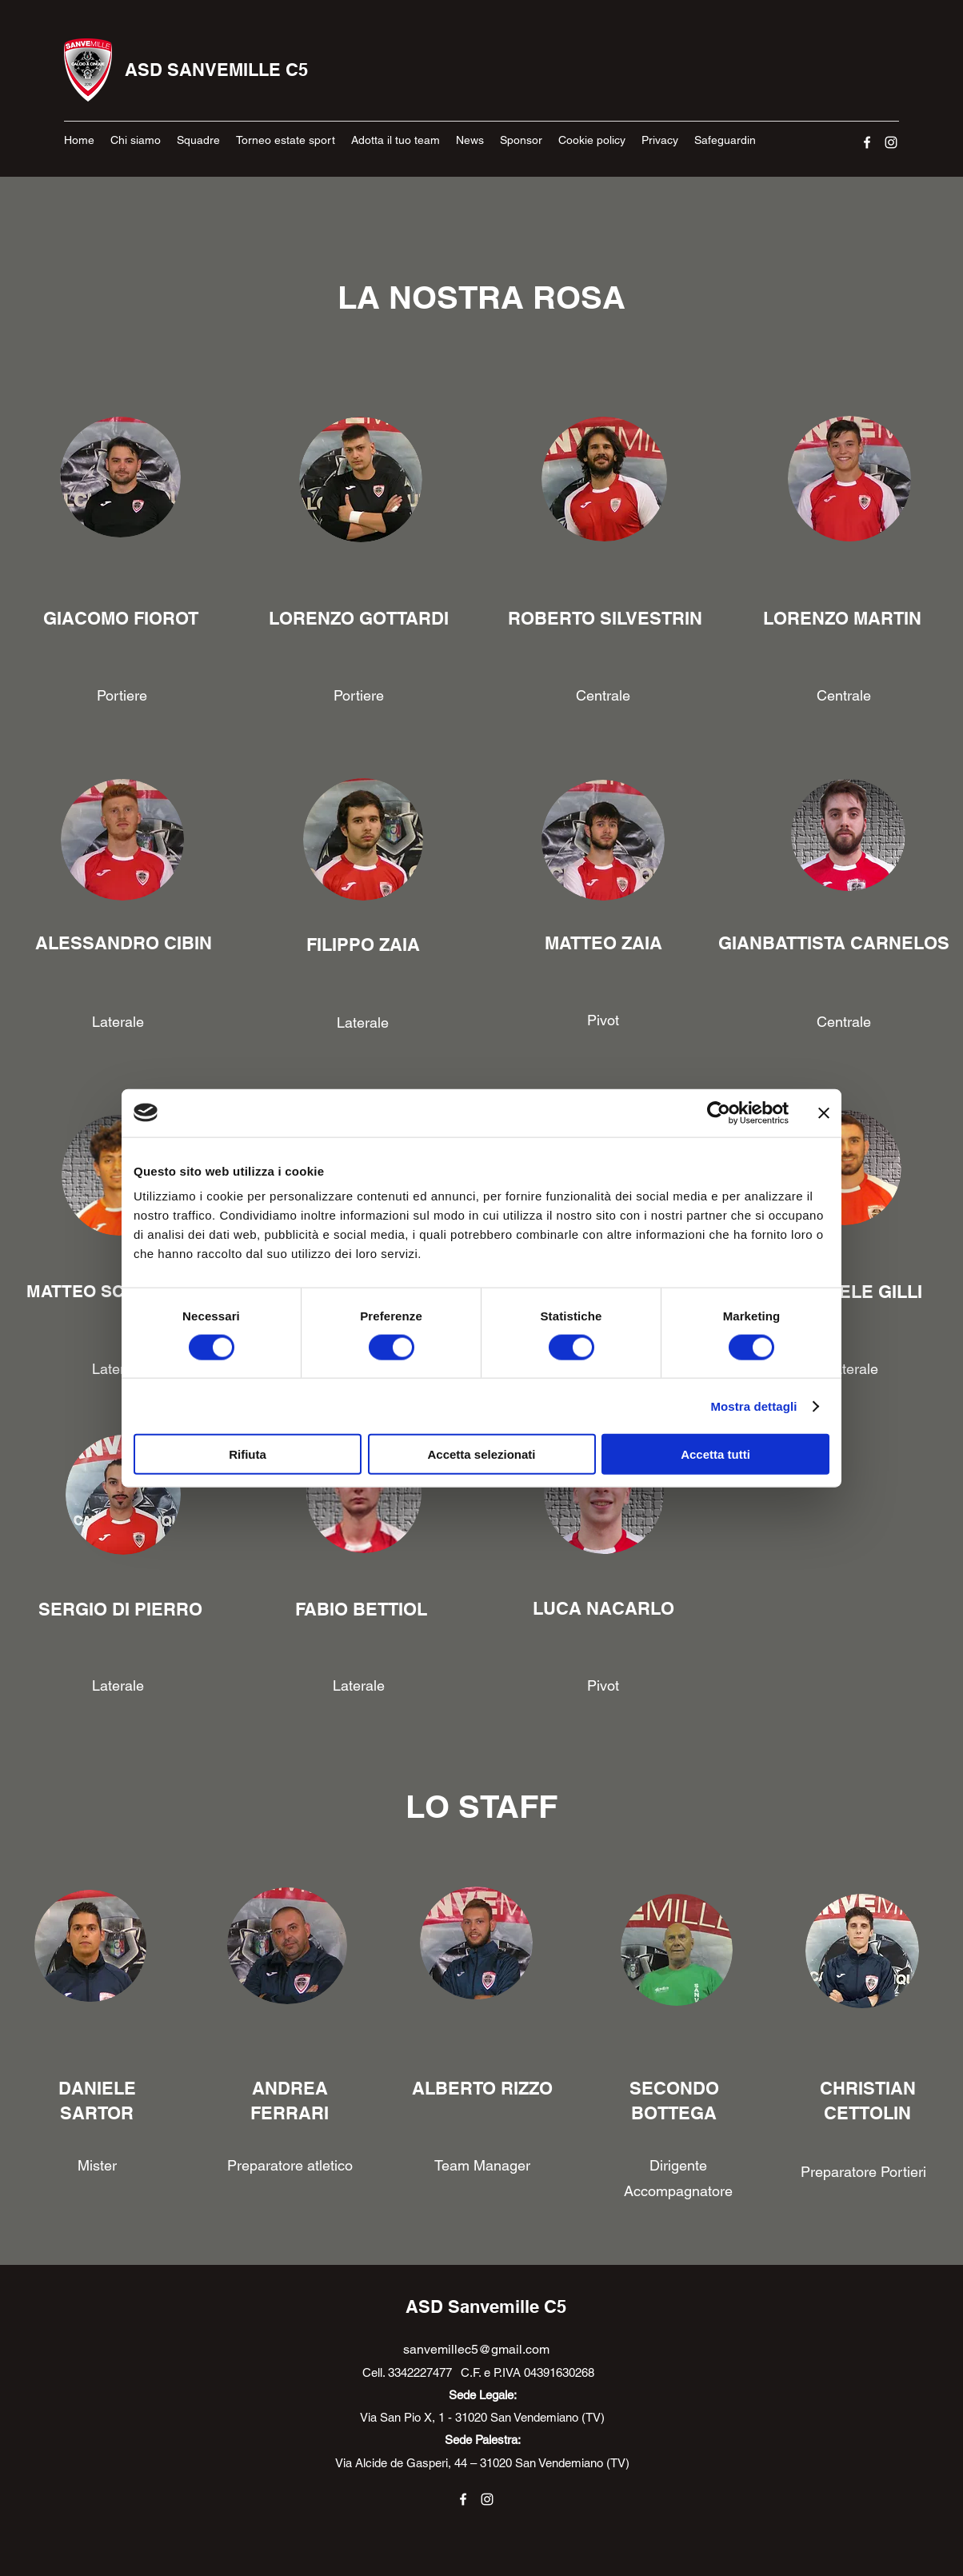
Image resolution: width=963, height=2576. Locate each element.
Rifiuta (247, 1454)
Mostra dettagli (753, 1405)
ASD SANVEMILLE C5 (216, 69)
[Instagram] (891, 142)
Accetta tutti (715, 1454)
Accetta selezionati (481, 1454)
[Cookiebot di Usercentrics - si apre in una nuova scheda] (719, 1112)
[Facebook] (867, 142)
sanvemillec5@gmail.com (476, 2349)
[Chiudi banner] (823, 1112)
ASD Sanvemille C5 (486, 2306)
